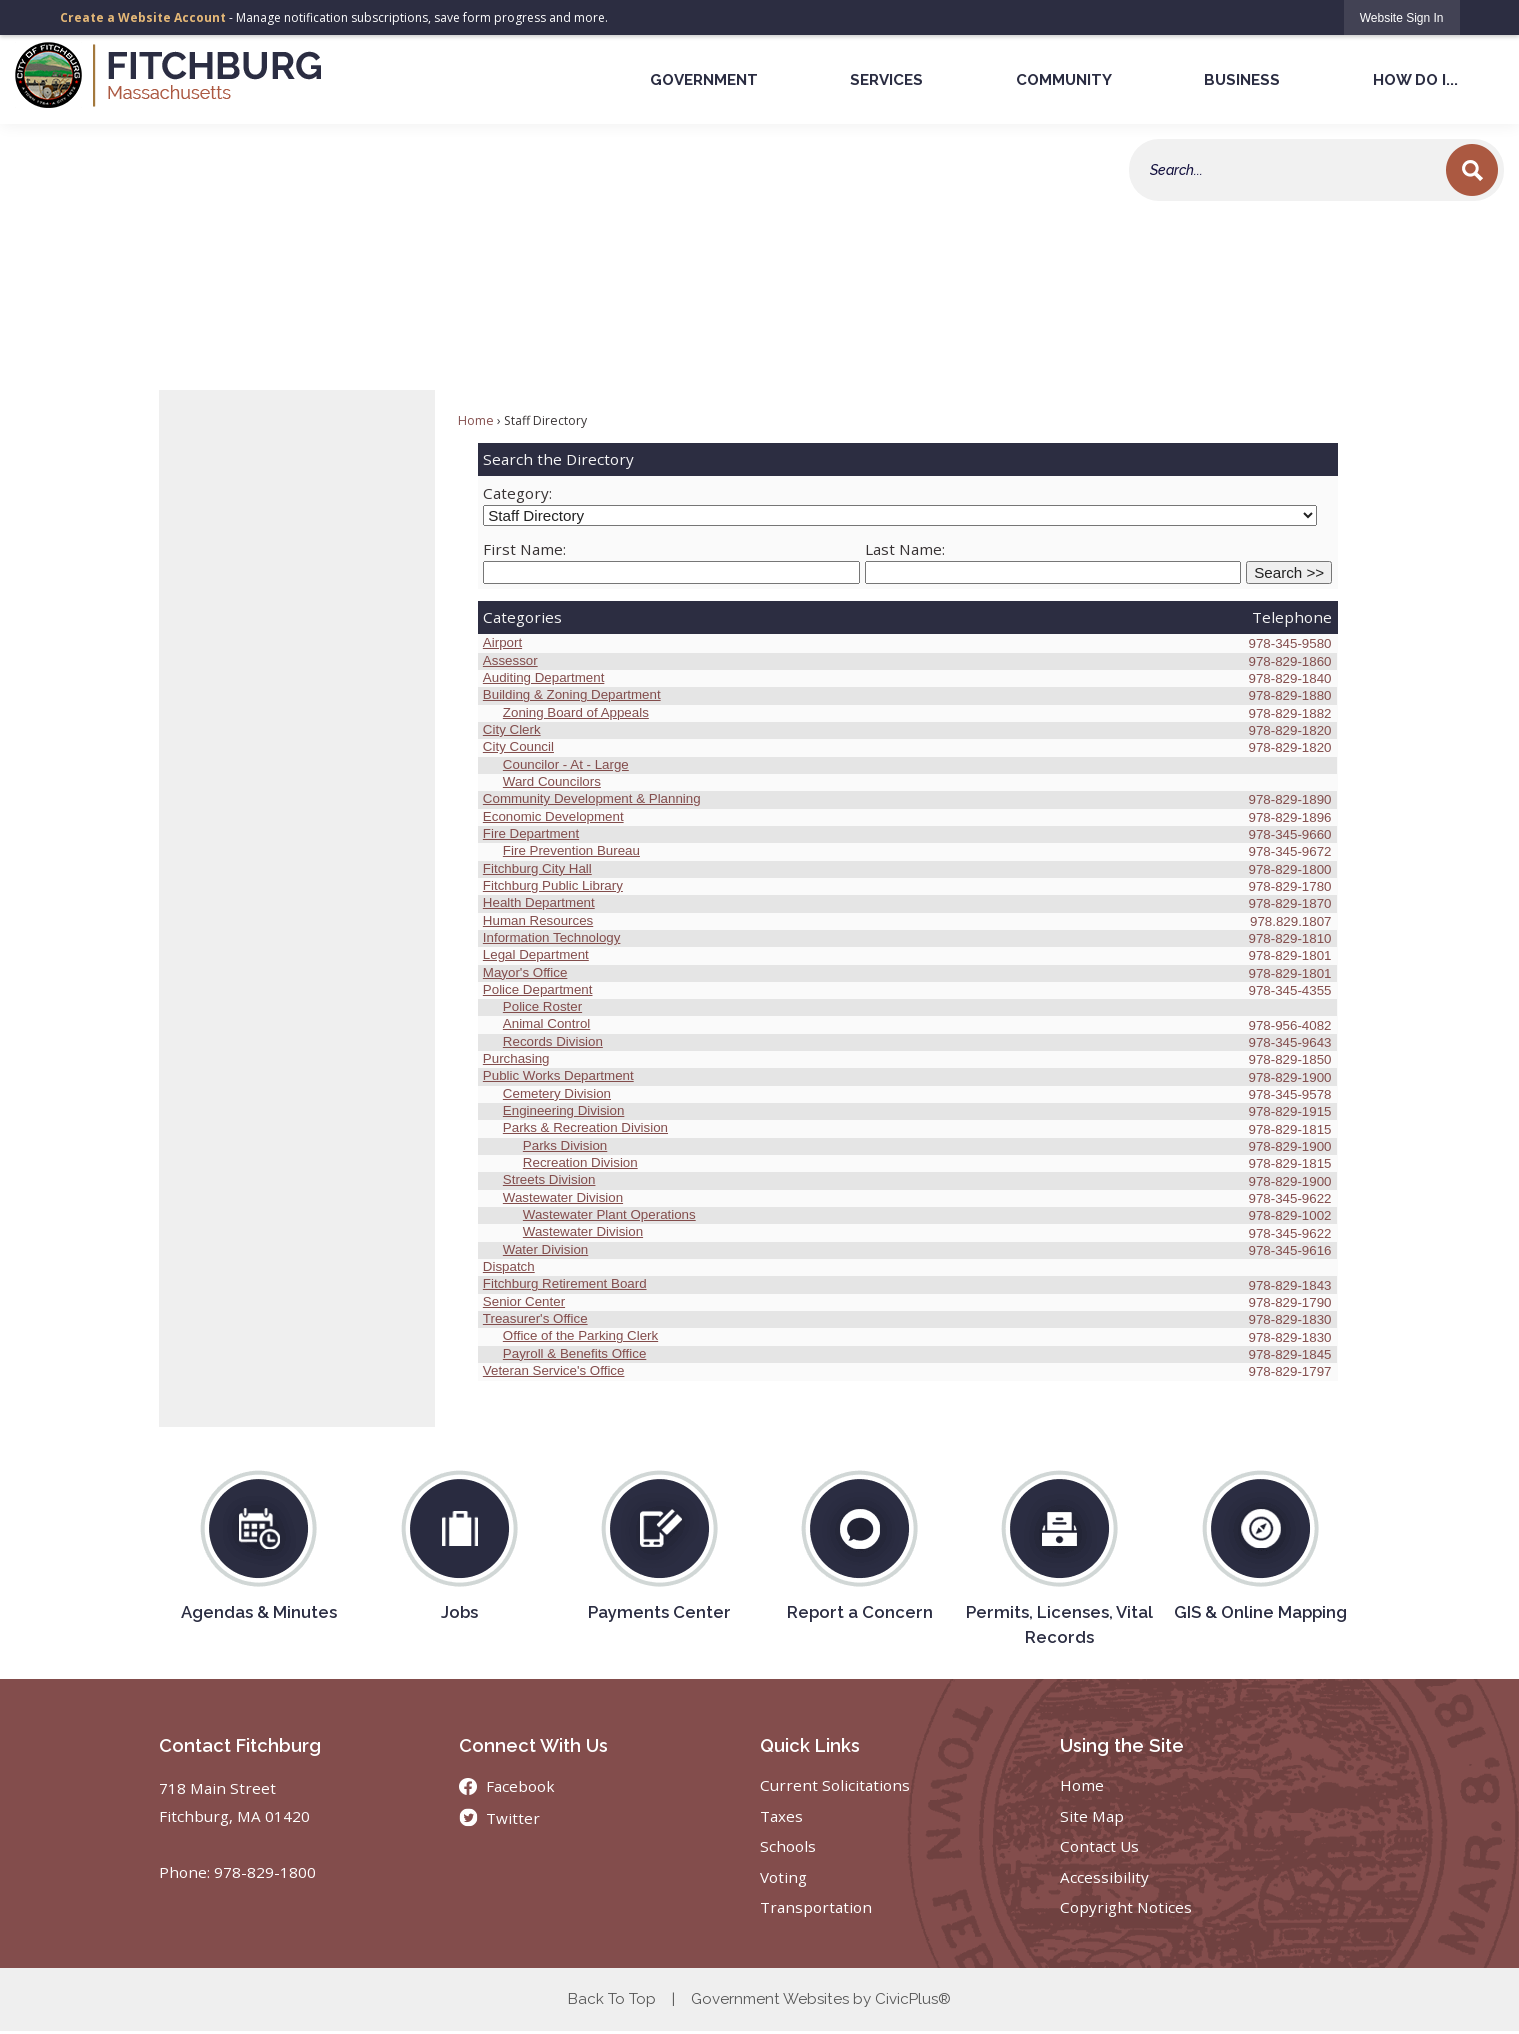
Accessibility (1104, 1877)
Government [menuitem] (704, 80)
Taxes (781, 1816)
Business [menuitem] (1242, 80)
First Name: (524, 549)
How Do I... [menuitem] (1415, 80)
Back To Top (612, 1999)
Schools (788, 1846)
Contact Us (1099, 1846)
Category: (517, 493)
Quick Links (810, 1745)
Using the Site (1122, 1745)
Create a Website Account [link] (143, 17)
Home (476, 420)
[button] (1472, 170)
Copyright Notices (1126, 1907)
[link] (1402, 17)
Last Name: (905, 549)
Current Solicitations (835, 1785)
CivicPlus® (913, 1999)
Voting (783, 1877)
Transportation (816, 1907)
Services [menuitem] (886, 80)
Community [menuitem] (1064, 80)
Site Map (1092, 1816)
